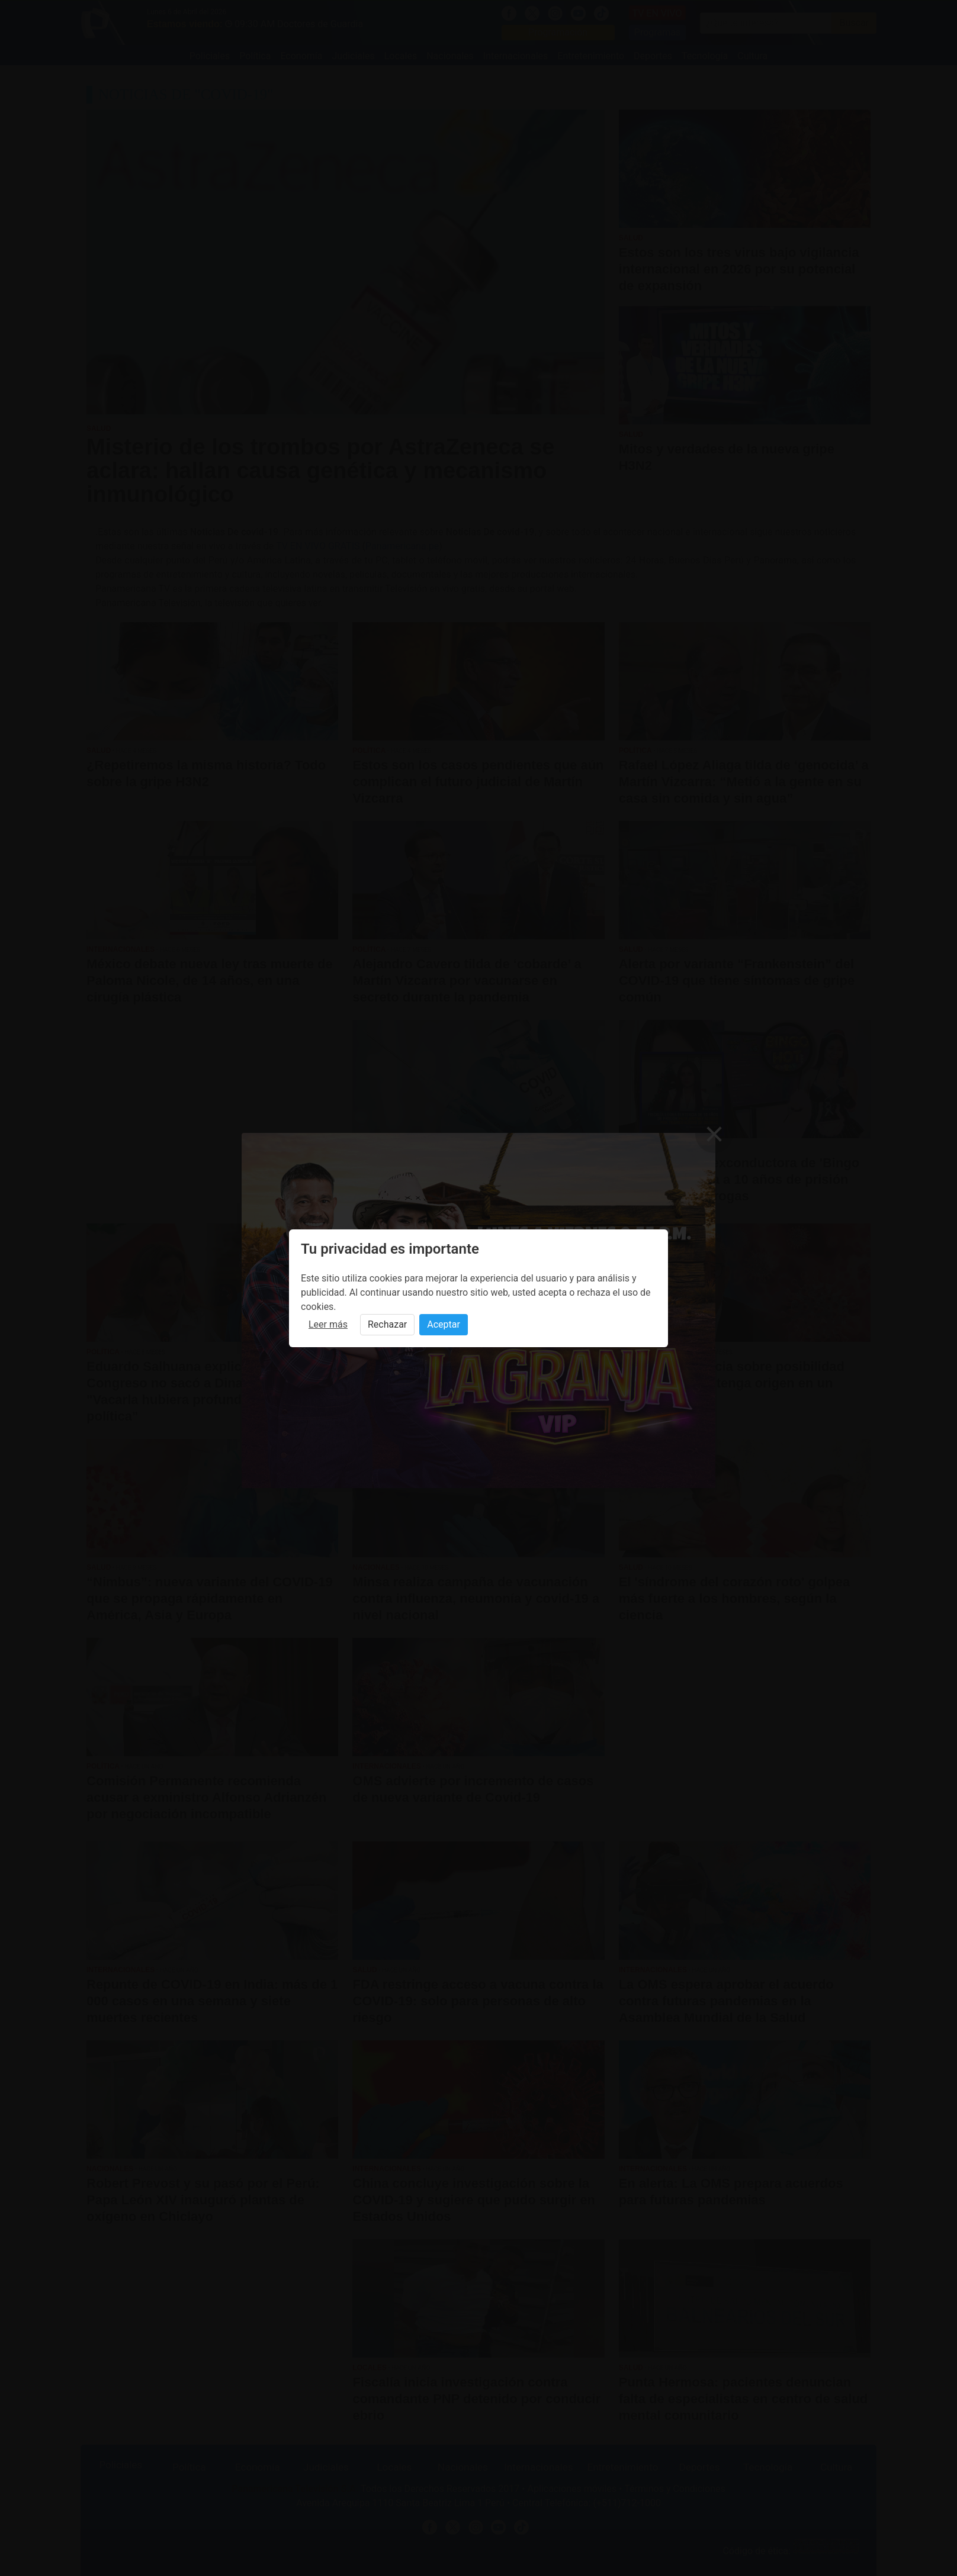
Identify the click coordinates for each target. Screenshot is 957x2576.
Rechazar (387, 1324)
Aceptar (443, 1324)
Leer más (328, 1324)
